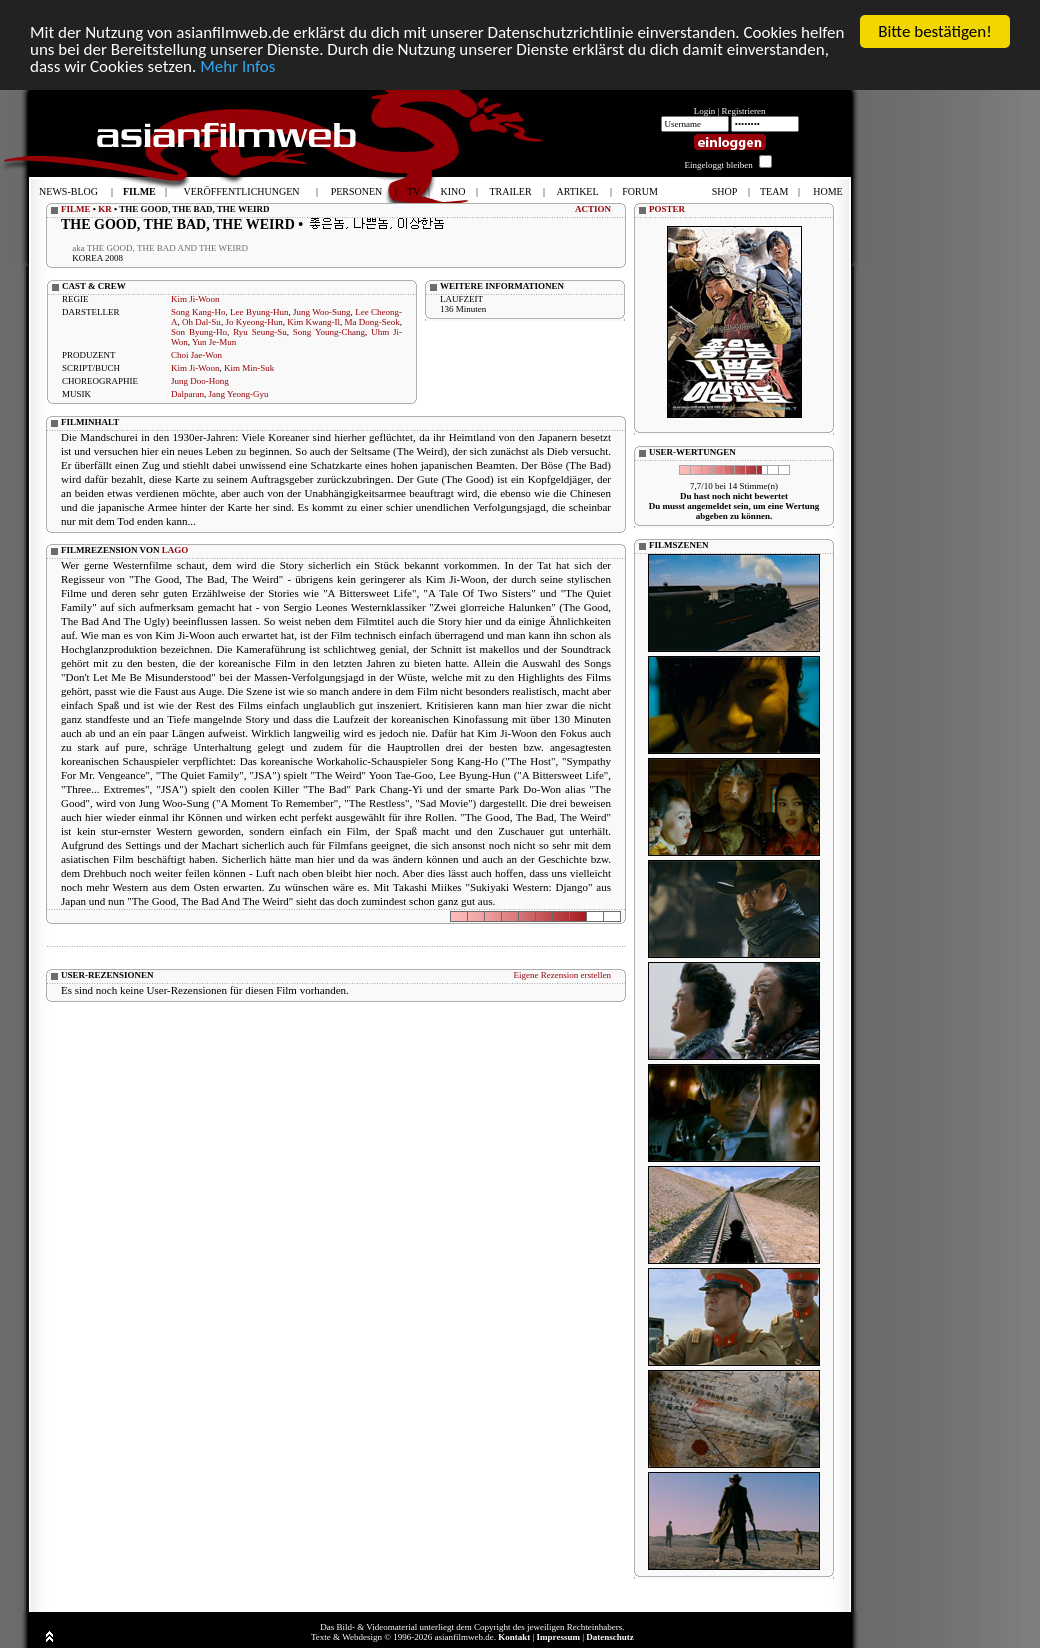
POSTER (667, 209)
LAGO (175, 550)
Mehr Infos (237, 65)
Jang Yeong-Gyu (239, 394)
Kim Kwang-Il (313, 322)
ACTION (593, 209)
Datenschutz (610, 1637)
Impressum (558, 1637)
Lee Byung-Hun (259, 312)
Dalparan (187, 394)
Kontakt (514, 1637)
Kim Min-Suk (249, 368)
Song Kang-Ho (198, 312)
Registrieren (744, 111)
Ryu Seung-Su (260, 332)
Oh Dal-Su (201, 322)
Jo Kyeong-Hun (253, 322)
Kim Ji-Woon (195, 299)
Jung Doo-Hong (200, 381)
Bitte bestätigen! (935, 31)
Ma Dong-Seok (372, 322)
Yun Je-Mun (214, 342)
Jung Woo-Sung (322, 312)
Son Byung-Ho (199, 332)
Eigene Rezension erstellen (562, 975)
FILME (76, 209)
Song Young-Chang (329, 332)
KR (105, 209)
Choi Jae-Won (196, 355)
